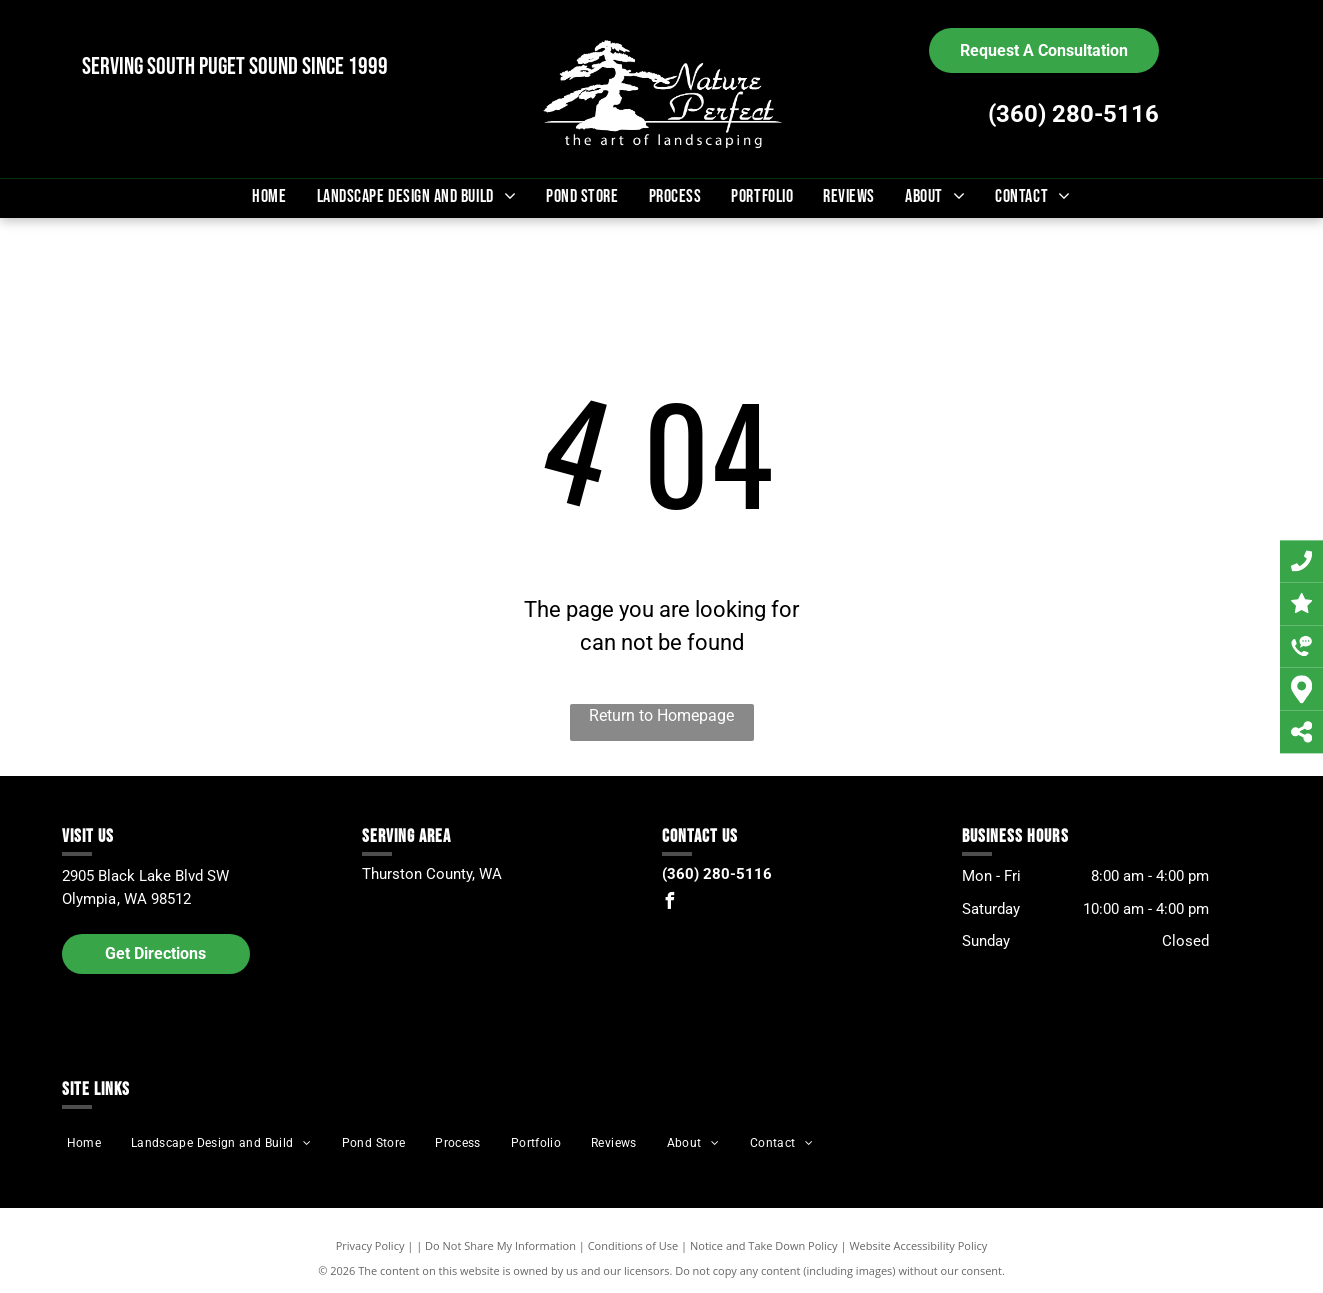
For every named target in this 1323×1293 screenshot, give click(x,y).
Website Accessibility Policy (918, 1245)
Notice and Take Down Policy (764, 1245)
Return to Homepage (661, 715)
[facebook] (670, 903)
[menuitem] (269, 196)
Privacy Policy (370, 1245)
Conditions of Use (633, 1245)
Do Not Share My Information (500, 1245)
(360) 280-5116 (1073, 114)
